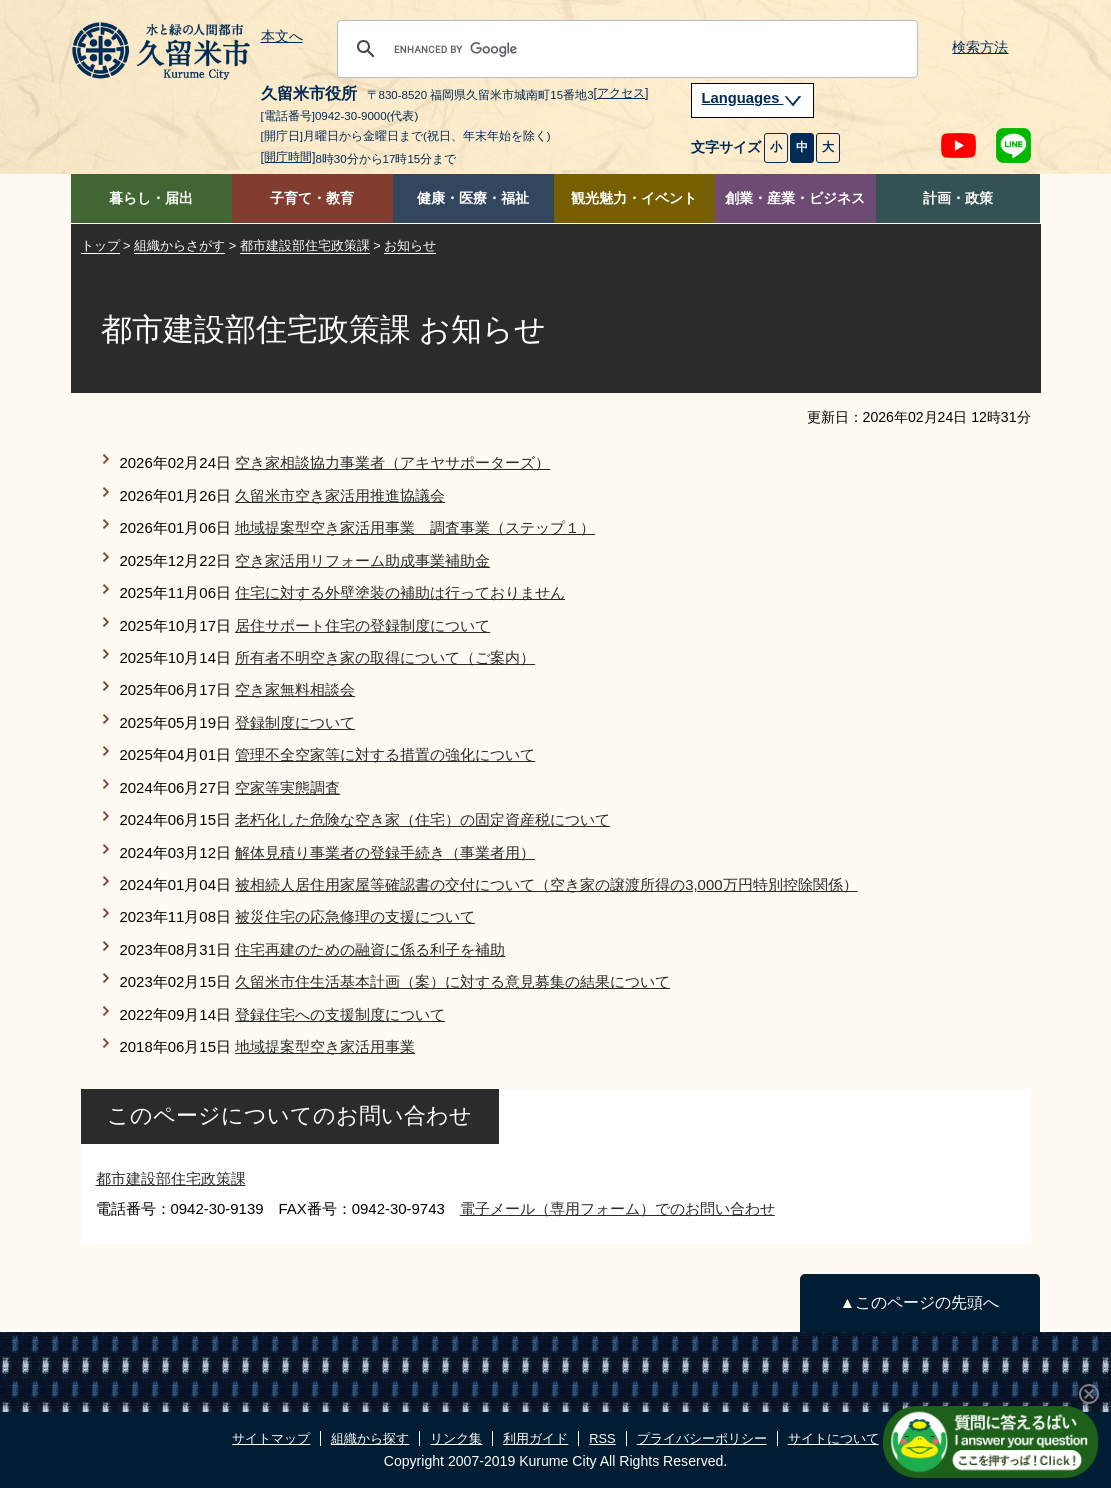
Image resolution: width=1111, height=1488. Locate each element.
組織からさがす (179, 245)
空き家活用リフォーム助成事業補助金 (362, 560)
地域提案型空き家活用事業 (325, 1046)
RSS (602, 1438)
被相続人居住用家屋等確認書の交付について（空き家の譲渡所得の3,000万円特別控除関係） (546, 884)
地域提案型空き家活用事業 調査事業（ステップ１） (415, 527)
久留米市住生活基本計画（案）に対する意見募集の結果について (452, 981)
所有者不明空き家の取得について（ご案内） (385, 657)
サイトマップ (271, 1438)
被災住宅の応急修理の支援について (355, 916)
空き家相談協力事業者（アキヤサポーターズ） (392, 462)
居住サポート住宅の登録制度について (362, 625)
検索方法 (980, 47)
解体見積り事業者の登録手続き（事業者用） (385, 852)
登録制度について (295, 722)
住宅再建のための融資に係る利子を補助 (370, 949)
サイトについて (833, 1438)
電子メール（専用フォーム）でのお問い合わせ (617, 1208)
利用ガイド (535, 1438)
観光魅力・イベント (634, 198)
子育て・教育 (312, 198)
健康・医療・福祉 (473, 198)
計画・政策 (958, 198)
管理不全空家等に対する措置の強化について (385, 754)
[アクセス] (621, 93)
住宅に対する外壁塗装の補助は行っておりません (400, 592)
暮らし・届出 (151, 198)
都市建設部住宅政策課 (305, 245)
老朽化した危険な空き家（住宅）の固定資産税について (422, 819)
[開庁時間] (288, 157)
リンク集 (456, 1438)
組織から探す (370, 1438)
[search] (624, 49)
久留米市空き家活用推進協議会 (340, 495)
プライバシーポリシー (702, 1438)
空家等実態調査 (287, 787)
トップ (100, 245)
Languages (753, 98)
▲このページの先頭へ (919, 1302)
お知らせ (410, 245)
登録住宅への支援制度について (340, 1014)
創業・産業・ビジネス (795, 198)
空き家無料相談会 (295, 689)
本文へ (282, 37)
